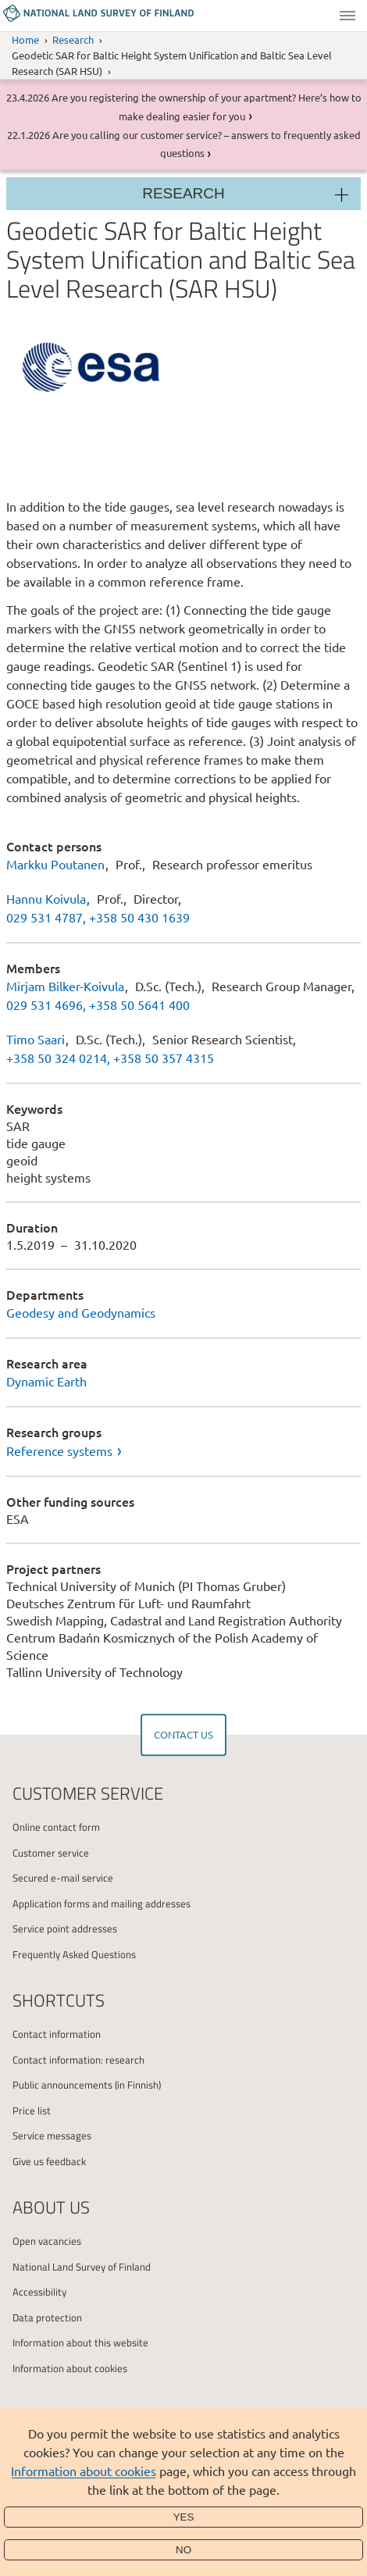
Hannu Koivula (46, 898)
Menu (347, 15)
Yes (183, 2517)
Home (25, 39)
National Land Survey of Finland (81, 2267)
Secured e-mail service (62, 1878)
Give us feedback (49, 2161)
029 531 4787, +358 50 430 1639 (98, 917)
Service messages (51, 2135)
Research (73, 39)
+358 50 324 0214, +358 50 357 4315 (110, 1057)
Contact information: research (78, 2060)
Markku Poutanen (55, 864)
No (183, 2550)
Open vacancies (46, 2241)
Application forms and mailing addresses (101, 1903)
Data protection (47, 2317)
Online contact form (56, 1827)
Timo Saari (35, 1039)
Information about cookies (83, 2470)
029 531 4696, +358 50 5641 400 (98, 1004)
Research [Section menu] (183, 193)
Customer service (50, 1853)
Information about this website (80, 2342)
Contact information (56, 2034)
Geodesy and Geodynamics (80, 1312)
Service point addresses (64, 1928)
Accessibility (39, 2291)
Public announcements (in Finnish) (86, 2085)
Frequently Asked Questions (74, 1954)
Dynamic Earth (46, 1381)
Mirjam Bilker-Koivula (65, 986)
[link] (183, 1450)
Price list (31, 2110)
